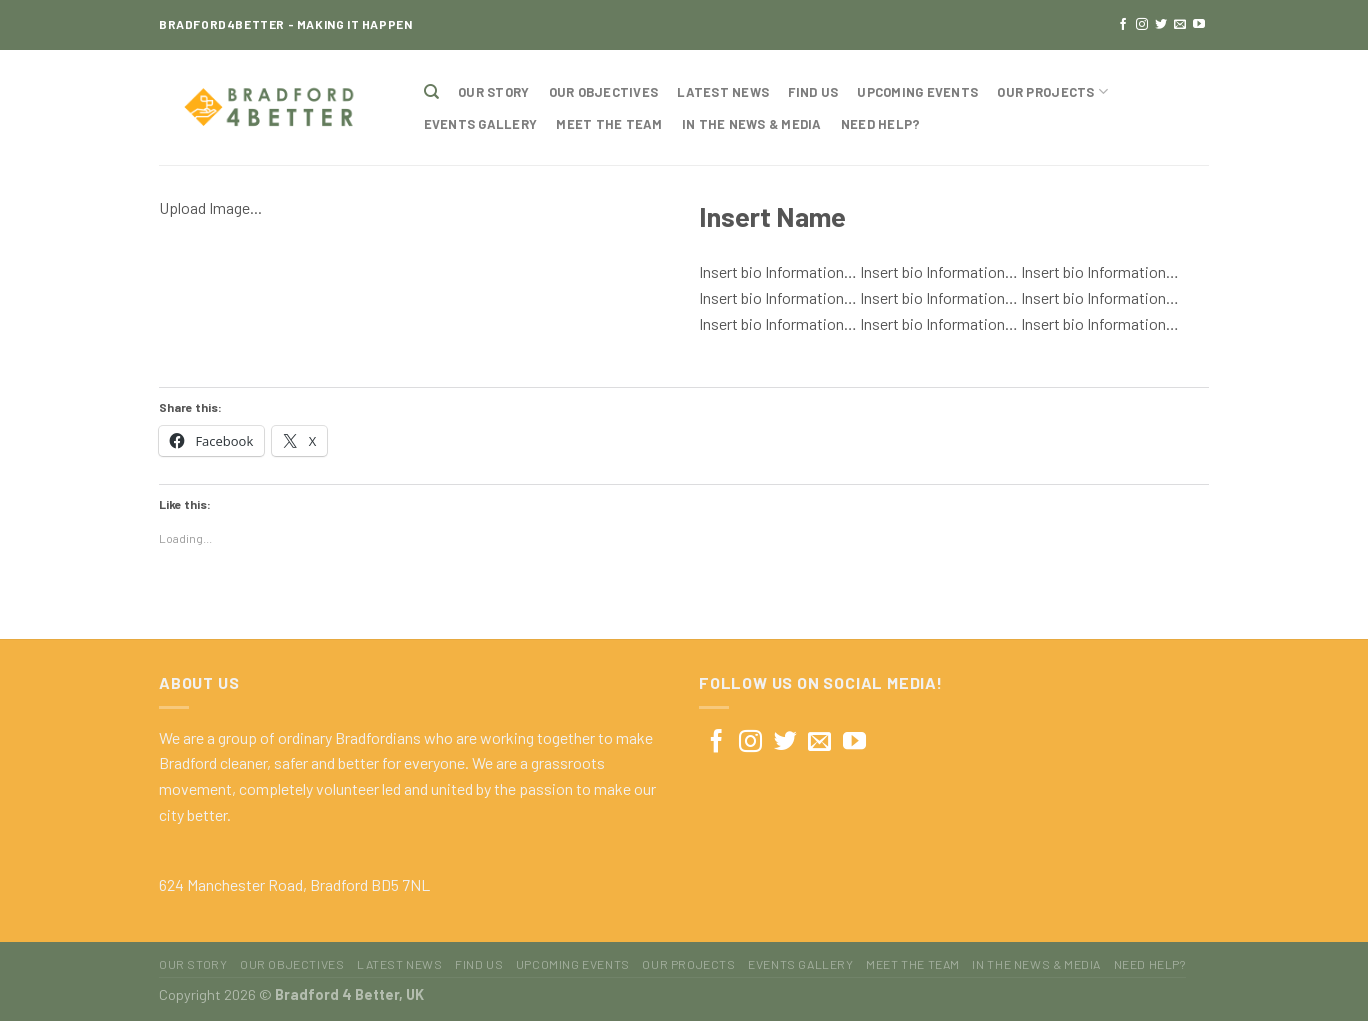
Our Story (493, 92)
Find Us (813, 92)
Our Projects (1052, 91)
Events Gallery (481, 124)
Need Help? (881, 124)
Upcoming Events (917, 92)
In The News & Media (752, 124)
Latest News (723, 92)
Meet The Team (609, 124)
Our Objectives (604, 92)
